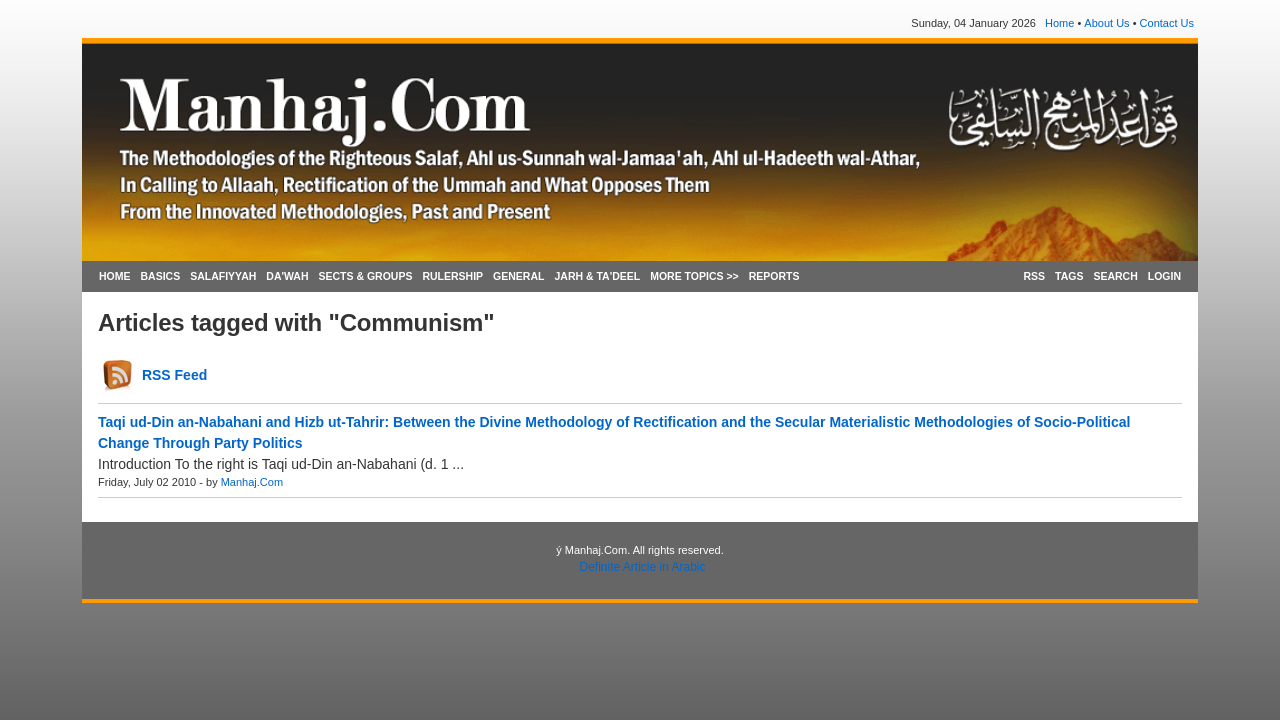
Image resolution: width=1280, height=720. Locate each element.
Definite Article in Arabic (642, 567)
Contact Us (1167, 23)
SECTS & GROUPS (365, 276)
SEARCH (1115, 276)
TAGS (1069, 276)
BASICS (161, 276)
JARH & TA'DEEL (597, 276)
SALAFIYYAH (223, 276)
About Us (1106, 23)
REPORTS (774, 276)
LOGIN (1164, 276)
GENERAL (518, 276)
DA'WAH (287, 276)
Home (1059, 23)
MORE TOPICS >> (694, 276)
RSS (1034, 276)
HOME (115, 276)
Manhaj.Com (252, 482)
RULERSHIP (452, 276)
